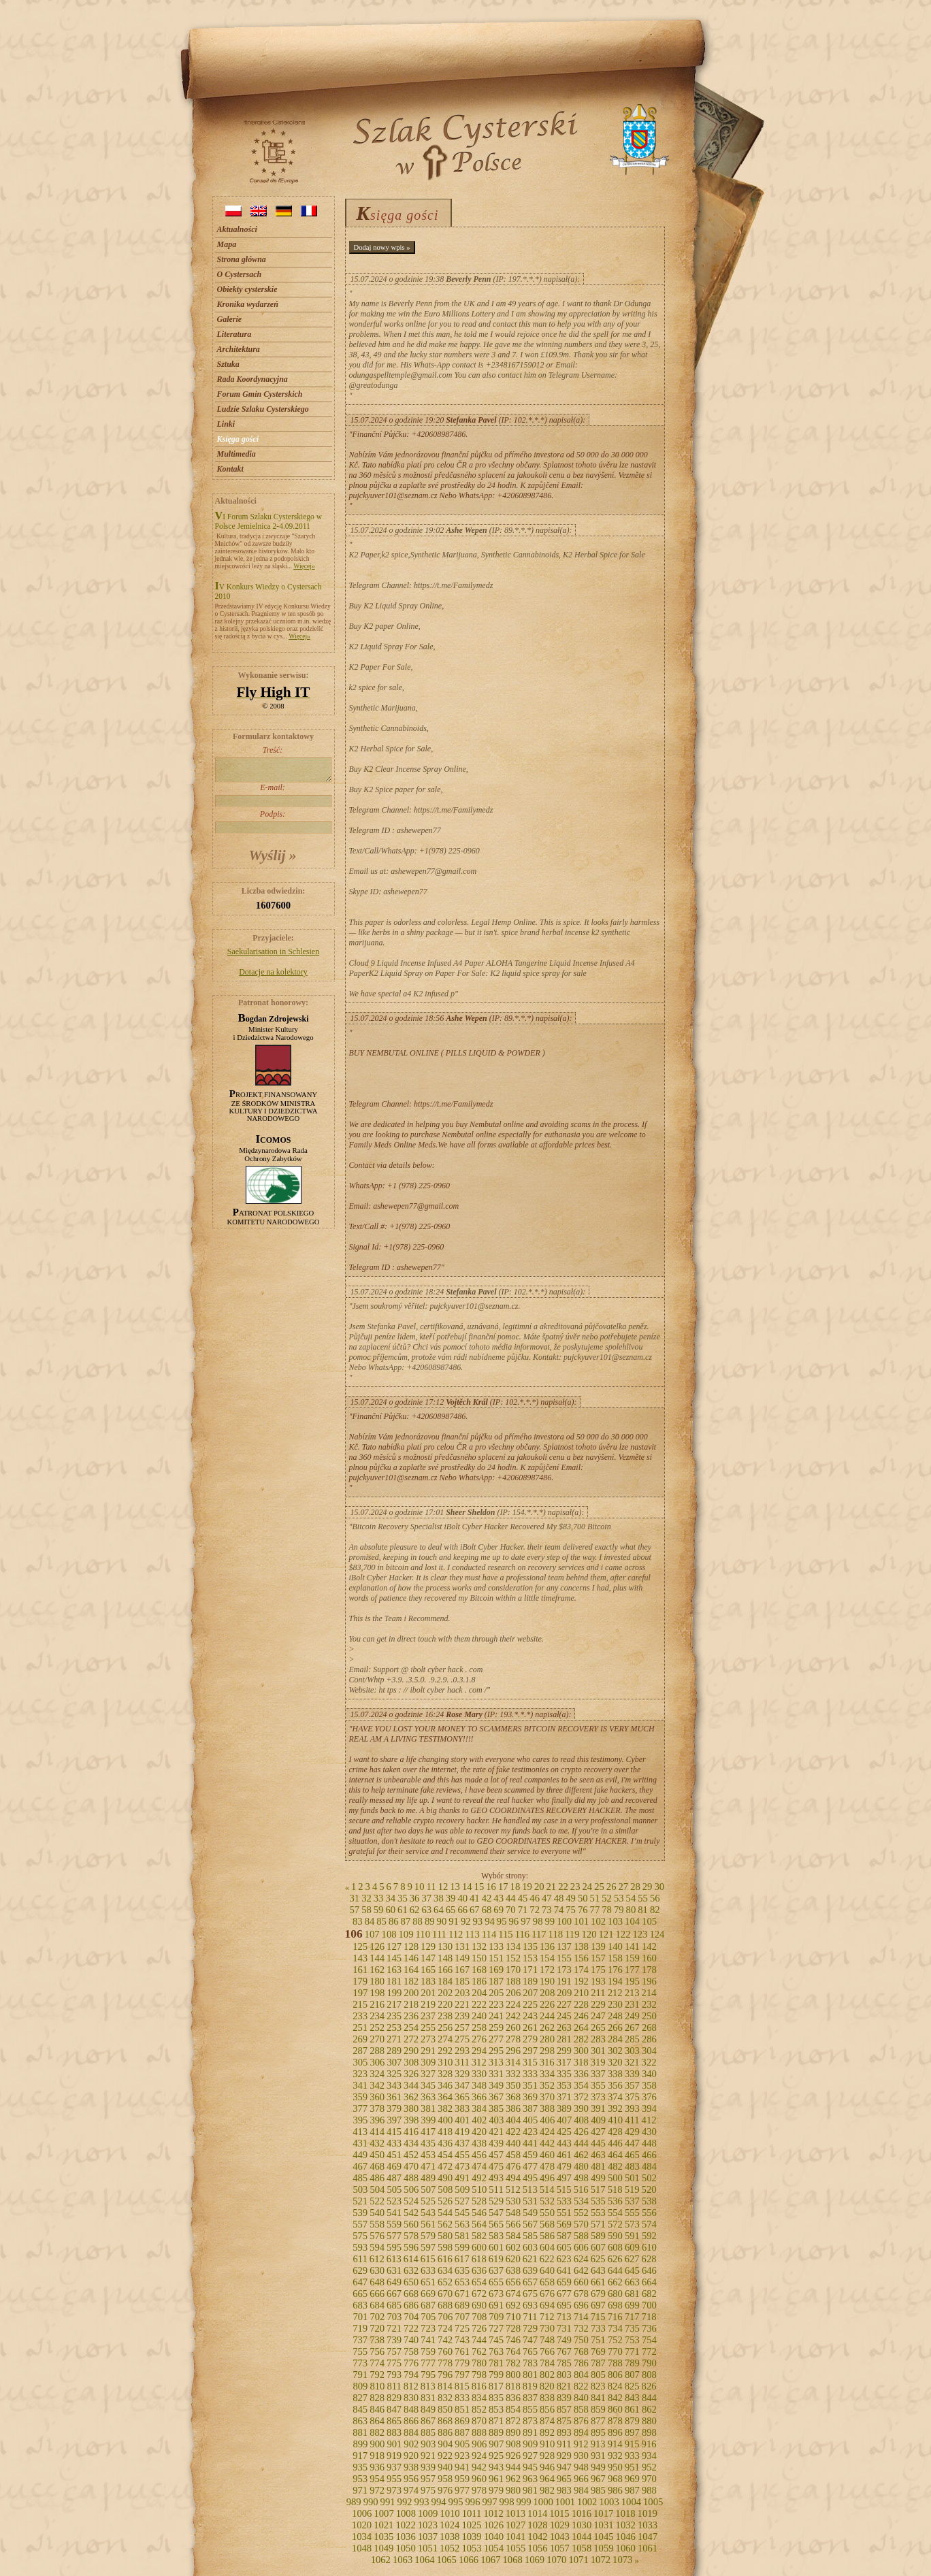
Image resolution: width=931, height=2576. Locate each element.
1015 (559, 2513)
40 (462, 1898)
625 (598, 2258)
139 (598, 1946)
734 (615, 2328)
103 (615, 1921)
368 (513, 2096)
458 (513, 2154)
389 (564, 2108)
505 (394, 2189)
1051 (428, 2548)
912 (581, 2444)
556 (649, 2212)
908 (513, 2444)
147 (428, 1958)
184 (445, 1981)
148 (445, 1958)
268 (649, 2027)
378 (377, 2108)
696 (581, 2305)
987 (632, 2490)
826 (649, 2386)
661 (598, 2282)
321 (632, 2062)
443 (564, 2143)
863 (360, 2420)
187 (496, 1981)
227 (564, 2004)
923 (462, 2455)
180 (377, 1981)
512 (513, 2189)
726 (479, 2328)
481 (598, 2166)
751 (598, 2339)
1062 (381, 2559)
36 (415, 1898)
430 (649, 2131)
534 (581, 2201)
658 (547, 2282)
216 (377, 2004)
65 (451, 1909)
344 (411, 2085)
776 (411, 2363)
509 (462, 2189)
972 (377, 2490)
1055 (515, 2548)
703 (394, 2316)
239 (462, 2015)
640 (547, 2270)
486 (377, 2177)
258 (479, 2027)
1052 (449, 2548)
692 (513, 2305)
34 (390, 1898)
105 (649, 1921)
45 (523, 1898)
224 (513, 2004)
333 (530, 2073)
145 (394, 1958)
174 (581, 1969)
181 (394, 1981)
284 (615, 2039)
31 (354, 1898)
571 (598, 2224)
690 (479, 2305)
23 (575, 1886)
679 (598, 2293)
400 (445, 2120)
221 (462, 2004)
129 (428, 1946)
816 (479, 2386)
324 (377, 2073)
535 (598, 2201)
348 (479, 2085)
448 (649, 2143)
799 (496, 2374)
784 (547, 2363)
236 (411, 2015)
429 (632, 2131)
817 (496, 2386)
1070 (556, 2559)
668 (411, 2293)
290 (411, 2050)
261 (530, 2027)
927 (530, 2455)
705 (428, 2316)
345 (428, 2085)
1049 (383, 2548)
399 (428, 2120)
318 (581, 2062)
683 (360, 2305)
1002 (587, 2501)
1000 (543, 2501)
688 (445, 2305)
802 (547, 2374)
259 (496, 2027)
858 (581, 2409)
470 (411, 2166)
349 (496, 2085)
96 (514, 1921)
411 (632, 2120)
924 (479, 2455)
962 (513, 2478)
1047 (647, 2536)
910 (547, 2444)
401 (462, 2120)
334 (547, 2073)
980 (513, 2490)
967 (598, 2478)
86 (394, 1921)
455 (462, 2154)
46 (534, 1898)
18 (515, 1886)
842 (615, 2397)
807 (632, 2374)
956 (411, 2478)
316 (547, 2062)
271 (394, 2039)
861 (632, 2409)
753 (632, 2339)
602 (513, 2247)
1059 (603, 2548)
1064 (424, 2559)
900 (377, 2444)
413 (360, 2131)
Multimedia (236, 454)
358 (649, 2085)
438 (479, 2143)
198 (377, 1992)
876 (581, 2420)
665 (360, 2293)
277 (496, 2039)
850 (445, 2409)
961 (496, 2478)
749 (564, 2339)
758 (411, 2351)
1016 (581, 2513)
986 (615, 2490)
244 (547, 2015)
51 (595, 1898)
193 (598, 1981)
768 (581, 2351)
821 (564, 2386)
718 (649, 2316)
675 (530, 2293)
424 (547, 2131)
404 (513, 2120)
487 (394, 2177)
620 (513, 2258)
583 (496, 2235)
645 (632, 2270)
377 (360, 2108)
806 (615, 2374)
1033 (647, 2525)
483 (632, 2166)
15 (479, 1886)
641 (564, 2270)
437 (462, 2143)
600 (479, 2247)
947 (564, 2467)
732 (581, 2328)
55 (643, 1898)
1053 (471, 2548)
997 (490, 2501)
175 (598, 1969)
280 (547, 2039)
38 (439, 1898)
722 (411, 2328)
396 (377, 2120)
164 (411, 1969)
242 (513, 2015)
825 (632, 2386)
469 (394, 2166)
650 (411, 2282)
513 (530, 2189)
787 (598, 2363)
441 (530, 2143)
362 (411, 2096)
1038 (449, 2536)
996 (473, 2501)
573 (632, 2224)
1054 (494, 2548)
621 (530, 2258)
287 (360, 2050)
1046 (626, 2536)
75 (571, 1909)
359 (360, 2096)
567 (530, 2224)
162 (377, 1969)
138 (581, 1946)
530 (513, 2201)
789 (632, 2363)
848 (411, 2409)
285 (632, 2039)
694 (547, 2305)
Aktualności (237, 229)
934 (649, 2455)
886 (445, 2432)
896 (615, 2432)
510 (479, 2189)
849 (428, 2409)
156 (581, 1958)
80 (631, 1909)
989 (353, 2501)
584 (513, 2235)
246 (581, 2015)
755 (360, 2351)
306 (377, 2062)
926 (513, 2455)
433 (394, 2143)
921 (428, 2455)
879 (632, 2420)
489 (428, 2177)
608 (615, 2247)
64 (439, 1909)
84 (370, 1921)
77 (595, 1909)
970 (649, 2478)
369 (530, 2096)
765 (530, 2351)
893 (564, 2432)
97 (526, 1921)
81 (643, 1909)
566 (513, 2224)
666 (377, 2293)
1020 (362, 2525)
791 (360, 2374)
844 (649, 2397)
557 (360, 2224)
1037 (428, 2536)
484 (649, 2166)
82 (655, 1909)
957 (428, 2478)
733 (598, 2328)
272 (411, 2039)
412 (649, 2120)
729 (530, 2328)
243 (530, 2015)
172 (547, 1969)
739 (394, 2339)
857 (564, 2409)
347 (462, 2085)
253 (394, 2027)
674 (513, 2293)
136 (547, 1946)
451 (394, 2154)
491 (462, 2177)
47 (547, 1898)
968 (615, 2478)
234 (377, 2015)
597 (428, 2247)
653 (462, 2282)
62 (415, 1909)
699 (632, 2305)
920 (411, 2455)
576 (377, 2235)
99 (549, 1921)
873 (530, 2420)
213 (632, 1992)
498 (581, 2177)
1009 (428, 2513)
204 (479, 1992)
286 (649, 2039)
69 (498, 1909)
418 (445, 2131)
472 (445, 2166)
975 (428, 2490)
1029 (560, 2525)
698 (615, 2305)
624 (581, 2258)
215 (360, 2004)
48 (559, 1898)
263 (564, 2027)
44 (511, 1898)
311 (462, 2062)
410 (615, 2120)
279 (530, 2039)
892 (547, 2432)
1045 (603, 2536)
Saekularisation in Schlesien (273, 951)
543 (428, 2212)
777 (428, 2363)
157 (598, 1958)
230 (615, 2004)
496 (547, 2177)
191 (564, 1981)
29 (647, 1886)
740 (411, 2339)
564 (479, 2224)
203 (462, 1992)
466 (649, 2154)
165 (428, 1969)
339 (632, 2073)
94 (490, 1921)
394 (649, 2108)
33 (379, 1898)
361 (394, 2096)
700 (649, 2305)
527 (462, 2201)
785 (564, 2363)
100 (564, 1921)
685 (394, 2305)
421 (496, 2131)
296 (513, 2050)
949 (598, 2467)
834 (479, 2397)
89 (430, 1921)
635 (462, 2270)
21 (551, 1886)
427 (598, 2131)
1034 (362, 2536)
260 (513, 2027)
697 (598, 2305)
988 (649, 2490)
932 (615, 2455)
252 (377, 2027)
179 (360, 1981)
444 (581, 2143)
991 (387, 2501)
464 (615, 2154)
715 (598, 2316)
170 (513, 1969)
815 (462, 2386)
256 (445, 2027)
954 (377, 2478)
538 (649, 2201)
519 (632, 2189)
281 (564, 2039)
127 (394, 1946)
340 (649, 2073)
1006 (362, 2513)
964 (547, 2478)
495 (530, 2177)
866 (411, 2420)
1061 (647, 2548)
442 (547, 2143)
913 (598, 2444)
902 (411, 2444)
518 (615, 2189)
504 (377, 2189)
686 (411, 2305)
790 (649, 2363)
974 (411, 2490)
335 (564, 2073)
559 (394, 2224)
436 (445, 2143)
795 (428, 2374)
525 (428, 2201)
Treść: (273, 764)
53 (619, 1898)
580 (445, 2235)
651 (428, 2282)
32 (366, 1898)
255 (428, 2027)
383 (462, 2108)
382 (445, 2108)
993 (421, 2501)
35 (402, 1898)
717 (632, 2316)
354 (581, 2085)
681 (632, 2293)
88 (417, 1921)
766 (547, 2351)
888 (479, 2432)
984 (581, 2490)
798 (479, 2374)
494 (513, 2177)
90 (442, 1921)
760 (445, 2351)
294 (479, 2050)
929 (564, 2455)
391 (598, 2108)
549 (530, 2212)
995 (455, 2501)
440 (513, 2143)
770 (615, 2351)
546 (479, 2212)
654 (479, 2282)
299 (564, 2050)
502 (649, 2177)
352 (547, 2085)
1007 (383, 2513)
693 (530, 2305)
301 (598, 2050)
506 (411, 2189)
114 (489, 1934)
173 (564, 1969)
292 (445, 2050)
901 (394, 2444)
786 (581, 2363)
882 (377, 2432)
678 (581, 2293)
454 (445, 2154)
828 (377, 2397)
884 (411, 2432)
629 (360, 2270)
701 (360, 2316)
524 (411, 2201)
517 (598, 2189)
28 (635, 1886)
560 (411, 2224)
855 (530, 2409)
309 (428, 2062)
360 (377, 2096)
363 (428, 2096)
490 (445, 2177)
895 (598, 2432)
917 (360, 2455)
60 (390, 1909)
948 (581, 2467)
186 (479, 1981)
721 (394, 2328)
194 (615, 1981)
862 (649, 2409)
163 (394, 1969)
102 (598, 1921)
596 (411, 2247)
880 (649, 2420)
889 (496, 2432)
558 (377, 2224)
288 (377, 2050)
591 (632, 2235)
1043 (560, 2536)
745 (496, 2339)
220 (445, 2004)
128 (411, 1946)
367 (496, 2096)
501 (632, 2177)
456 (479, 2154)
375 (632, 2096)
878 (615, 2420)
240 (479, 2015)
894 (581, 2432)
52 (607, 1898)
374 (615, 2096)
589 (598, 2235)
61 (402, 1909)
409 (598, 2120)
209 (564, 1992)
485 (360, 2177)
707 (462, 2316)
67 (475, 1909)
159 (632, 1958)
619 (496, 2258)
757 (394, 2351)
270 (377, 2039)
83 (358, 1921)
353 (564, 2085)
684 (377, 2305)
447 (632, 2143)
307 (394, 2062)
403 (496, 2120)
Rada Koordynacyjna (252, 379)
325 (394, 2073)
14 (467, 1886)
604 (547, 2247)
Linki (226, 424)
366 (479, 2096)
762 (479, 2351)
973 (394, 2490)
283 (598, 2039)
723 (428, 2328)
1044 (581, 2536)
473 (462, 2166)
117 (539, 1934)
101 (581, 1921)
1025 (471, 2525)
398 (411, 2120)
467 (360, 2166)
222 (479, 2004)
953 (360, 2478)
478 (547, 2166)
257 (462, 2027)
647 (360, 2282)
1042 (537, 2536)
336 (581, 2073)
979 (496, 2490)
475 (496, 2166)
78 (607, 1909)
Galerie (229, 319)
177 (632, 1969)
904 (445, 2444)
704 (411, 2316)
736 (649, 2328)
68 (487, 1909)
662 (615, 2282)
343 (394, 2085)
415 (394, 2131)
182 (411, 1981)
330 (479, 2073)
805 (598, 2374)
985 (598, 2490)
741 (428, 2339)
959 (462, 2478)
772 (649, 2351)
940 (445, 2467)
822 (581, 2386)
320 (615, 2062)
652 (445, 2282)
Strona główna (241, 259)
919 (394, 2455)
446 (615, 2143)
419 (462, 2131)
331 (496, 2073)
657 (530, 2282)
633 (428, 2270)
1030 (581, 2525)
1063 (402, 2559)
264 (581, 2027)
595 (394, 2247)
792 (377, 2374)
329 (462, 2073)
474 (479, 2166)
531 (530, 2201)
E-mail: (273, 795)
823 (598, 2386)
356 (615, 2085)
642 (581, 2270)
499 (598, 2177)
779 (462, 2363)
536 (615, 2201)
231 (632, 2004)
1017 (603, 2513)
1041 (515, 2536)
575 (360, 2235)
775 (394, 2363)
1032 (626, 2525)
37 (426, 1898)
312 (479, 2062)
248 (615, 2015)
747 (530, 2339)
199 (394, 1992)
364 (445, 2096)
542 (411, 2212)
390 (581, 2108)
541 (394, 2212)
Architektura (238, 349)
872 (513, 2420)
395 (360, 2120)
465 (632, 2154)
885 (428, 2432)
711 (530, 2316)
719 (360, 2328)
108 (389, 1934)
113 (472, 1934)
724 (445, 2328)
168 (479, 1969)
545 (462, 2212)
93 (478, 1921)
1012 (493, 2513)
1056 (537, 2548)
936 (377, 2467)
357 (632, 2085)
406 (547, 2120)
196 (649, 1981)
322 (649, 2062)
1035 (383, 2536)
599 (462, 2247)
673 (496, 2293)
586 (547, 2235)
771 (632, 2351)
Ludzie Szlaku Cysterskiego (263, 409)
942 (479, 2467)
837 (530, 2397)
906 (479, 2444)
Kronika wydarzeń (247, 304)
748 (547, 2339)
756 (377, 2351)
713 (564, 2316)
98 (538, 1921)
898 (649, 2432)
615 (428, 2258)
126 (377, 1946)
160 (649, 1958)
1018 (625, 2513)
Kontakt (230, 469)
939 (428, 2467)
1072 (600, 2559)
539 (360, 2212)
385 (496, 2108)
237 (428, 2015)
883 (394, 2432)
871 (496, 2420)
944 (513, 2467)
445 (598, 2143)
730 (547, 2328)
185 (462, 1981)
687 (428, 2305)
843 (632, 2397)
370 (547, 2096)
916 (649, 2444)
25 (599, 1886)
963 (530, 2478)
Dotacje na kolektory (273, 972)
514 (547, 2189)
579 (428, 2235)
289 (394, 2050)
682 (649, 2293)
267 (632, 2027)
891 (530, 2432)
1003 (609, 2501)
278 (513, 2039)
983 (564, 2490)
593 (360, 2247)
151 (496, 1958)
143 (360, 1958)
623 (564, 2258)
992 (404, 2501)
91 (453, 1921)
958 (445, 2478)
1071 (578, 2559)
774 (377, 2363)
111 (439, 1934)
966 (581, 2478)
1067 (490, 2559)
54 (631, 1898)
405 (530, 2120)
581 (462, 2235)
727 (496, 2328)
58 (366, 1909)
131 (462, 1946)
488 (411, 2177)
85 (381, 1921)
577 (394, 2235)
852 (479, 2409)
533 (564, 2201)
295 (496, 2050)
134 (513, 1946)
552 (581, 2212)
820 (547, 2386)
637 (496, 2270)
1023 (428, 2525)
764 (513, 2351)
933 (632, 2455)
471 (428, 2166)
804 (581, 2374)
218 (411, 2004)
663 (632, 2282)
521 (360, 2201)
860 (615, 2409)
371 (564, 2096)
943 (496, 2467)
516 (581, 2189)
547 (496, 2212)
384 (479, 2108)
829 (394, 2397)
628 (649, 2258)
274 (445, 2039)
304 (649, 2050)
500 (615, 2177)
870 (479, 2420)
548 (513, 2212)
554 (615, 2212)
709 (496, 2316)
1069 (534, 2559)
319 (598, 2062)
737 (360, 2339)
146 (411, 1958)
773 (360, 2363)
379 (394, 2108)
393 (632, 2108)
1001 (565, 2501)
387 (530, 2108)
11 (431, 1886)
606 (581, 2247)
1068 (513, 2559)
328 (445, 2073)
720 (377, 2328)
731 (564, 2328)
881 (360, 2432)
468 (377, 2166)
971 (360, 2490)
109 (406, 1934)
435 (428, 2143)
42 (487, 1898)
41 (475, 1898)
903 (428, 2444)
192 (581, 1981)
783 (530, 2363)
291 (428, 2050)
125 (360, 1946)
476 (513, 2166)
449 (360, 2154)
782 (513, 2363)
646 (649, 2270)
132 (479, 1946)
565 (496, 2224)
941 (462, 2467)
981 (530, 2490)
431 (360, 2143)
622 (547, 2258)
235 (394, 2015)
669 (428, 2293)
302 (615, 2050)
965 (564, 2478)
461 (564, 2154)
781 (496, 2363)
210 (581, 1992)
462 (581, 2154)
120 (589, 1934)
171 (530, 1969)
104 (632, 1921)
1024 (449, 2525)
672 (479, 2293)
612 (377, 2258)
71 (523, 1909)
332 (513, 2073)
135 (530, 1946)
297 (530, 2050)
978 (479, 2490)
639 (530, 2270)
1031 (603, 2525)
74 (559, 1909)
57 (354, 1909)
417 (428, 2131)
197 (360, 1992)
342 (377, 2085)
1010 (449, 2513)
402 (479, 2120)
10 (419, 1886)
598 (445, 2247)
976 (445, 2490)
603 (530, 2247)
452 (411, 2154)
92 (466, 1921)
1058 (581, 2548)
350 (513, 2085)
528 (479, 2201)
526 (445, 2201)
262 (547, 2027)
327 (428, 2073)
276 (479, 2039)
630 (377, 2270)
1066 (468, 2559)
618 (479, 2258)
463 (598, 2154)
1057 (560, 2548)
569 (564, 2224)
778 (445, 2363)
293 (462, 2050)
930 (581, 2455)
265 (598, 2027)
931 (598, 2455)
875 (564, 2420)
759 (428, 2351)
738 (377, 2339)
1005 (653, 2501)
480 (581, 2166)
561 (428, 2224)
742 (445, 2339)
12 (443, 1886)
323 (360, 2073)
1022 (405, 2525)
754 (649, 2339)
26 (611, 1886)
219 (428, 2004)
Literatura (234, 334)
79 (619, 1909)
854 (513, 2409)
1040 (494, 2536)
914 (615, 2444)
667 (394, 2293)
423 (530, 2131)
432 (377, 2143)
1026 (494, 2525)
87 (406, 1921)
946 (547, 2467)
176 (615, 1969)
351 (530, 2085)
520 (649, 2189)
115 (505, 1934)
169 (496, 1969)
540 (377, 2212)
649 (394, 2282)
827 (360, 2397)
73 (547, 1909)
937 (394, 2467)
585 (530, 2235)
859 (598, 2409)
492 (479, 2177)
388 (547, 2108)
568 (547, 2224)
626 (615, 2258)
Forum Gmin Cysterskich (260, 394)
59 (379, 1909)
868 (445, 2420)
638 (513, 2270)
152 (513, 1958)
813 (428, 2386)
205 (496, 1992)
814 (445, 2386)
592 (649, 2235)
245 (564, 2015)
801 (530, 2374)
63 (426, 1909)
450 (377, 2154)
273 (428, 2039)
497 (564, 2177)
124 (656, 1934)
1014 (537, 2513)
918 (377, 2455)
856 (547, 2409)
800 (513, 2374)
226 (547, 2004)
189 (530, 1981)
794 (411, 2374)
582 (479, 2235)
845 (360, 2409)
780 (479, 2363)
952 (649, 2467)
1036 (405, 2536)
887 (462, 2432)
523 (394, 2201)
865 (394, 2420)
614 (411, 2258)
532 (547, 2201)
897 (632, 2432)
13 (455, 1886)
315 (530, 2062)
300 (581, 2050)
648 (377, 2282)
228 (581, 2004)
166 (445, 1969)
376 (649, 2096)
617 (462, 2258)
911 (564, 2444)
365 (462, 2096)
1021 (383, 2525)
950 (615, 2467)
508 (445, 2189)
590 (615, 2235)
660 (581, 2282)
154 (547, 1958)
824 (615, 2386)
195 (632, 1981)
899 (360, 2444)
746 (513, 2339)
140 (615, 1946)
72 (534, 1909)
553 (598, 2212)
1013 (515, 2513)
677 (564, 2293)
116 (522, 1934)
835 (496, 2397)
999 (523, 2501)
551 (564, 2212)
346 (445, 2085)
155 (564, 1958)
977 (462, 2490)
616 (445, 2258)
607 (598, 2247)
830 (411, 2397)
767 (564, 2351)
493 (496, 2177)
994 (438, 2501)
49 (571, 1898)
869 (462, 2420)
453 (428, 2154)
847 (394, 2409)
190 (547, 1981)
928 (547, 2455)
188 (513, 1981)
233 (360, 2015)
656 (513, 2282)
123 (639, 1934)
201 (428, 1992)
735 (632, 2328)
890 (513, 2432)
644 (615, 2270)
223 (496, 2004)
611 (360, 2258)
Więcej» (304, 566)
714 (581, 2316)
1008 (406, 2513)
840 (581, 2397)
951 (632, 2467)
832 (445, 2397)
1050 (405, 2548)
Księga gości (238, 439)
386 (513, 2108)
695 (564, 2305)
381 (428, 2108)
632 (411, 2270)
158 (615, 1958)
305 (360, 2062)
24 (588, 1886)
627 (632, 2258)
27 (623, 1886)
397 (394, 2120)
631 (394, 2270)
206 (513, 1992)
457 (496, 2154)
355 (598, 2085)
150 (479, 1958)
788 (615, 2363)
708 (479, 2316)
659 (564, 2282)
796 (445, 2374)
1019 (647, 2513)
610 (649, 2247)
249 (632, 2015)
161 (360, 1969)
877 (598, 2420)
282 (581, 2039)
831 (428, 2397)
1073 (622, 2559)
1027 (515, 2525)
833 (462, 2397)
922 (445, 2455)
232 (649, 2004)
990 (370, 2501)
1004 (631, 2501)
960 (479, 2478)
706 (445, 2316)
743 (462, 2339)
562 (445, 2224)
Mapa (227, 244)
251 (360, 2027)
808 (649, 2374)
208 (547, 1992)
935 (360, 2467)
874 (547, 2420)
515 (564, 2189)
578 (411, 2235)
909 (530, 2444)
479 (564, 2166)
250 (649, 2015)
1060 (626, 2548)
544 (445, 2212)
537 (632, 2201)
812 (411, 2386)
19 (527, 1886)
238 (445, 2015)
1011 (472, 2513)
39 (451, 1898)
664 (649, 2282)
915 (632, 2444)
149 (462, 1958)
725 (462, 2328)
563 (462, 2224)
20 (539, 1886)
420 (479, 2131)
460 (547, 2154)
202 (445, 1992)
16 (491, 1886)
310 (445, 2062)
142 (649, 1946)
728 (513, 2328)
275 (462, 2039)
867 (428, 2420)
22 (563, 1886)
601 (496, 2247)
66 (462, 1909)
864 (377, 2420)
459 (530, 2154)
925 (496, 2455)
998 (507, 2501)
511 (496, 2189)
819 (530, 2386)
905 (462, 2444)
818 (513, 2386)
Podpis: (273, 821)
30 (659, 1886)
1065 (447, 2559)
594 (377, 2247)
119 (572, 1934)
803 (564, 2374)
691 (496, 2305)
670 (445, 2293)
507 (428, 2189)
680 (615, 2293)
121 (605, 1934)
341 (360, 2085)
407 (564, 2120)
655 (496, 2282)
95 (502, 1921)
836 (513, 2397)
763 (496, 2351)
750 (581, 2339)
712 (547, 2316)
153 (530, 1958)
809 (360, 2386)
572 (615, 2224)
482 (615, 2166)
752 (615, 2339)
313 (496, 2062)
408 (581, 2120)
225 (530, 2004)
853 (496, 2409)
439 (496, 2143)
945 (530, 2467)
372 (581, 2096)
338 (615, 2073)
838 (547, 2397)
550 (547, 2212)
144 (377, 1958)
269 (360, 2039)
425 (564, 2131)
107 (372, 1934)
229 (598, 2004)
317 (564, 2062)
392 (615, 2108)
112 (455, 1934)
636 (479, 2270)
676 (547, 2293)
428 (615, 2131)
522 (377, 2201)
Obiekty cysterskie (247, 289)
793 (394, 2374)
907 (496, 2444)
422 (513, 2131)
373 (598, 2096)
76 (583, 1909)
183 (428, 1981)
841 (598, 2397)
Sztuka (228, 364)
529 (496, 2201)
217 (394, 2004)
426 (581, 2131)
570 (581, 2224)
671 (462, 2293)
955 (394, 2478)
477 (530, 2166)
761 (462, 2351)
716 (615, 2316)
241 (496, 2015)
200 (411, 1992)
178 (649, 1969)
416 (411, 2131)
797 (462, 2374)
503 (360, 2189)
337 (598, 2073)
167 (462, 1969)
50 (583, 1898)
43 (498, 1898)
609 (632, 2247)
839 (564, 2397)
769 (598, 2351)
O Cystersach (239, 274)
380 (411, 2108)
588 (581, 2235)
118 (556, 1934)
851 (462, 2409)
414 (377, 2131)
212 (615, 1992)
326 (411, 2073)
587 (564, 2235)
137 (564, 1946)
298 (547, 2050)
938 (411, 2467)
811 (394, 2386)
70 (511, 1909)
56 (655, 1898)
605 (564, 2247)
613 (394, 2258)
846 (377, 2409)
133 (496, 1946)
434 (411, 2143)
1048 (362, 2548)
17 (503, 1886)
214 (649, 1992)
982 (547, 2490)
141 (632, 1946)
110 (423, 1934)
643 (598, 2270)
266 (615, 2027)
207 (530, 1992)
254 (411, 2027)
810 (377, 2386)
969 (632, 2478)
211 (598, 1992)
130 (445, 1946)
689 (462, 2305)
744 (479, 2339)
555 (632, 2212)
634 (445, 2270)
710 (513, 2316)
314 (513, 2062)
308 (411, 2062)
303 (632, 2050)
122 (622, 1934)
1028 (537, 2525)
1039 (471, 2536)
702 (377, 2316)
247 (598, 2015)
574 (649, 2224)
